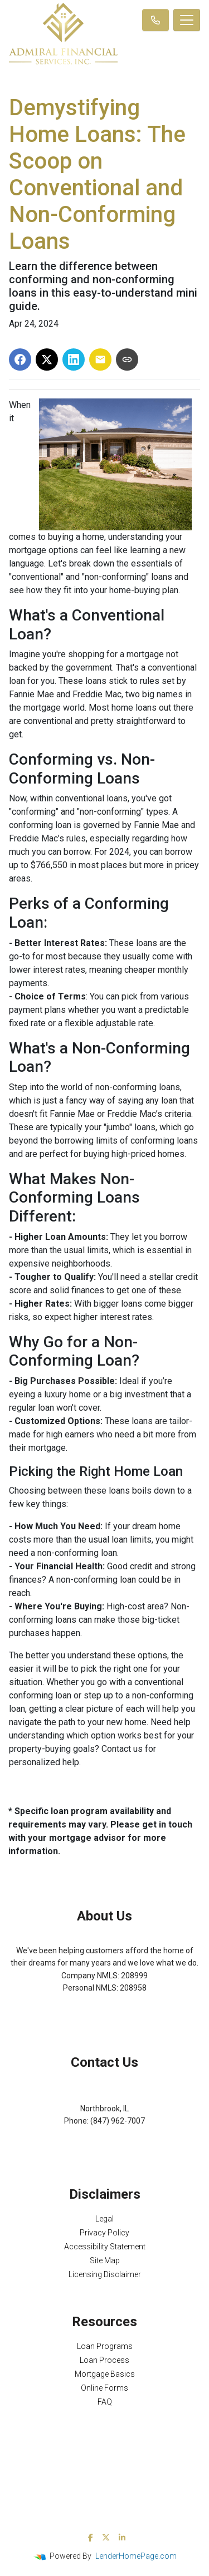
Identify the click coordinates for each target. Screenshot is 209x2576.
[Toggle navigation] (186, 20)
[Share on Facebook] (20, 359)
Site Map (105, 2260)
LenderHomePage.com (136, 2556)
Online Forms (104, 2387)
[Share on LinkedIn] (73, 359)
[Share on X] (47, 359)
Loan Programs (105, 2346)
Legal (104, 2218)
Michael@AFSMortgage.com (104, 2133)
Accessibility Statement (104, 2246)
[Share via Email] (100, 359)
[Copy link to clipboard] (127, 359)
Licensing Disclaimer (105, 2274)
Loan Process (104, 2360)
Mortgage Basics (105, 2374)
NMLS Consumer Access (104, 2012)
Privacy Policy (104, 2232)
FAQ (105, 2401)
